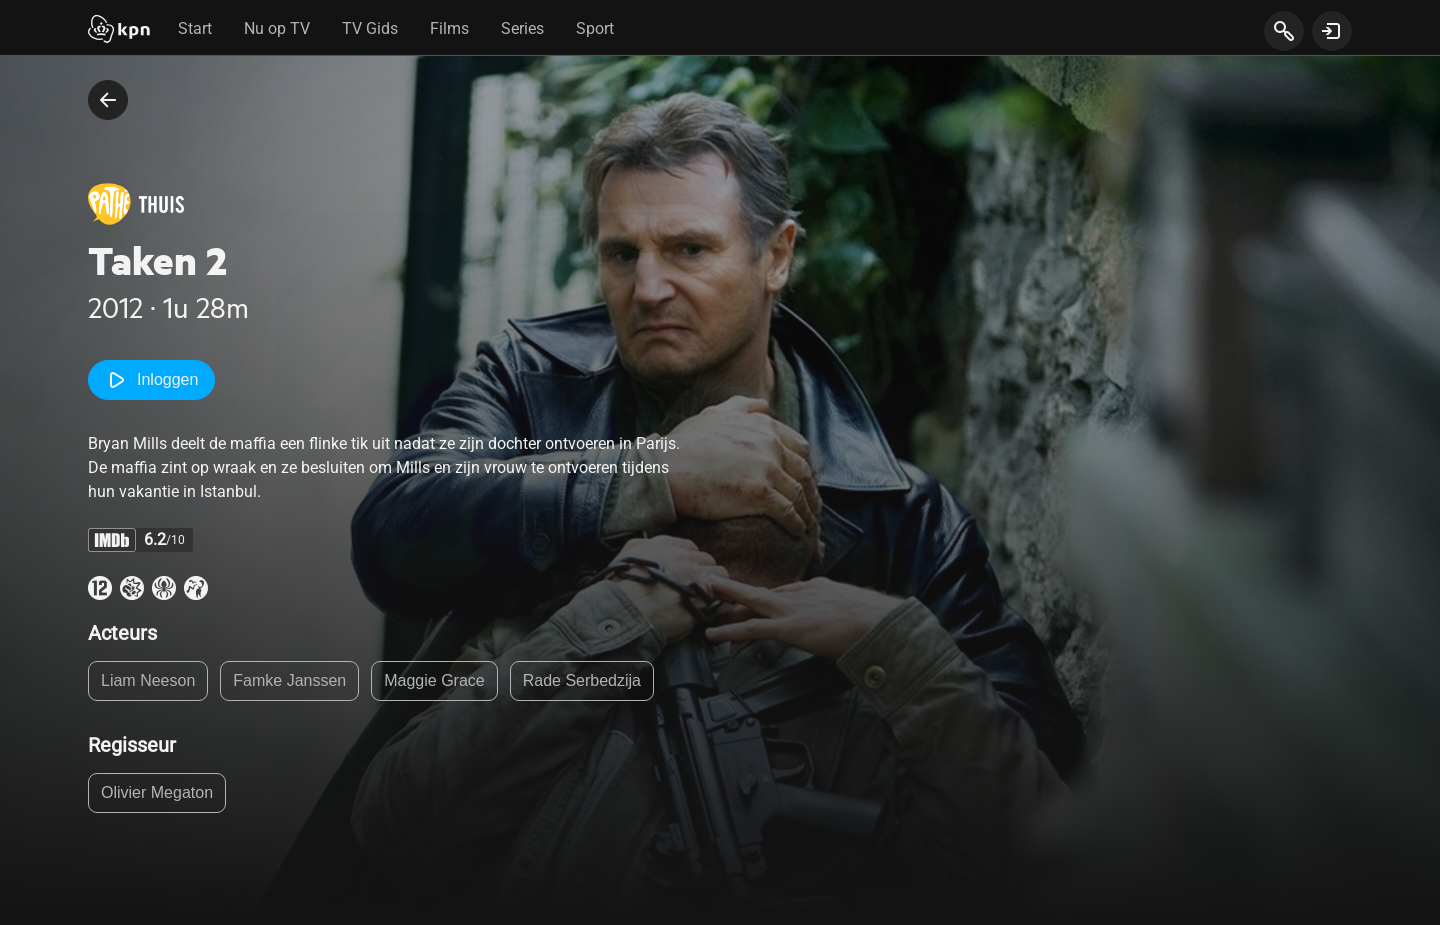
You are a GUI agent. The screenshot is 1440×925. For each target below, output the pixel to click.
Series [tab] (522, 28)
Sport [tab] (595, 28)
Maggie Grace (434, 680)
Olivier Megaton (157, 792)
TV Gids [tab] (370, 28)
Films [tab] (449, 28)
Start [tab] (195, 28)
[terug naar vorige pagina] (108, 100)
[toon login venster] (1332, 31)
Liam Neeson (148, 680)
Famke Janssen (289, 680)
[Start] (119, 31)
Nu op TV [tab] (277, 28)
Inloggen (151, 380)
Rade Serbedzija (582, 680)
